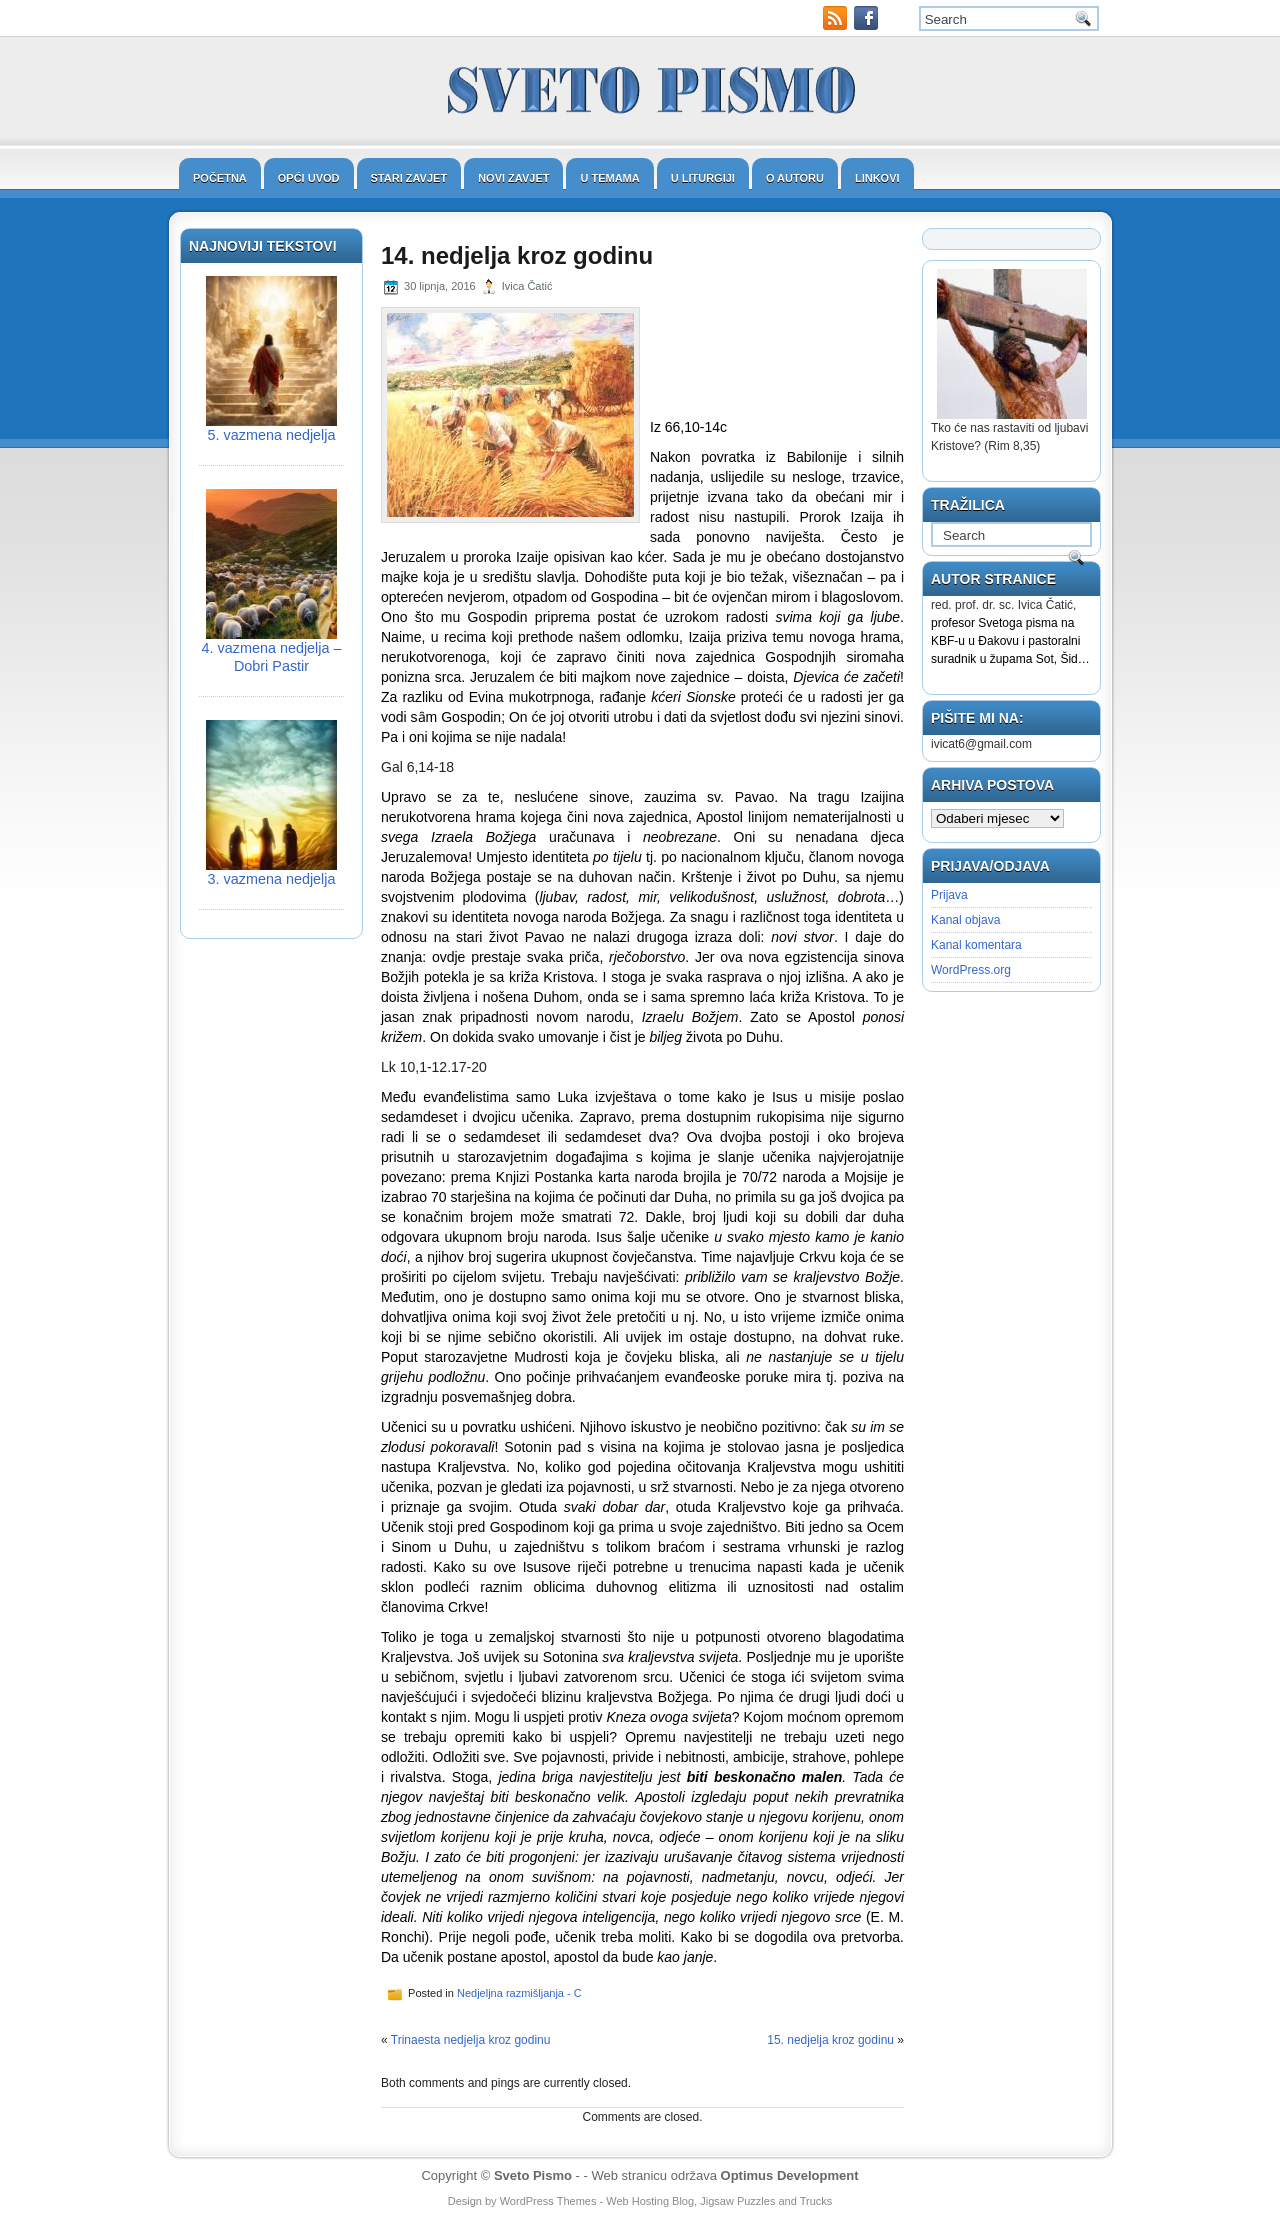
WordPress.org (971, 970)
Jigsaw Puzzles (737, 2201)
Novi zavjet (513, 178)
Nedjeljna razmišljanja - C (519, 1993)
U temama (609, 178)
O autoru (795, 178)
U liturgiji (703, 178)
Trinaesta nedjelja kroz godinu (471, 2040)
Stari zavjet (409, 178)
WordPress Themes (548, 2201)
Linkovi (877, 178)
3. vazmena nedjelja (272, 879)
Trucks (816, 2201)
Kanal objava (965, 920)
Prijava (949, 895)
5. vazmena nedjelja (272, 435)
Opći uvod (309, 178)
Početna (220, 178)
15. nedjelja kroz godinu (830, 2040)
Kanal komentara (976, 945)
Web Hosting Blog (650, 2201)
